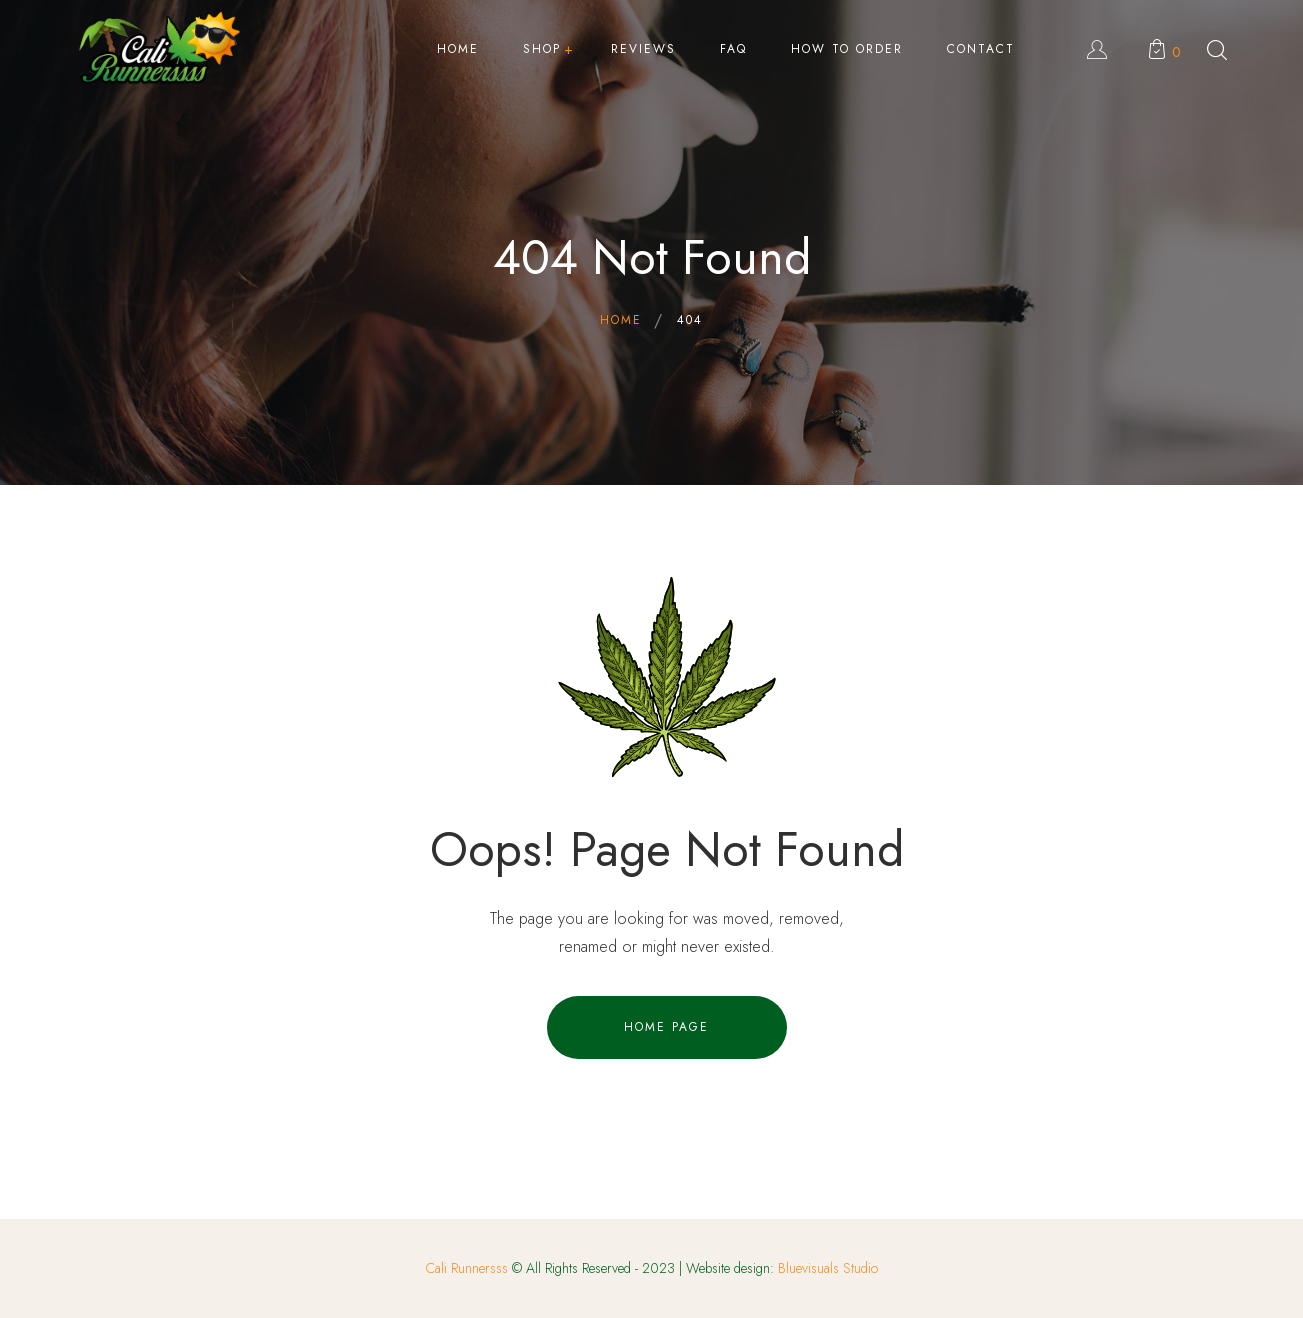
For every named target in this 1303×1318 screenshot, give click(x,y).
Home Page (666, 1027)
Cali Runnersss (467, 1268)
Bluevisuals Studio (828, 1268)
